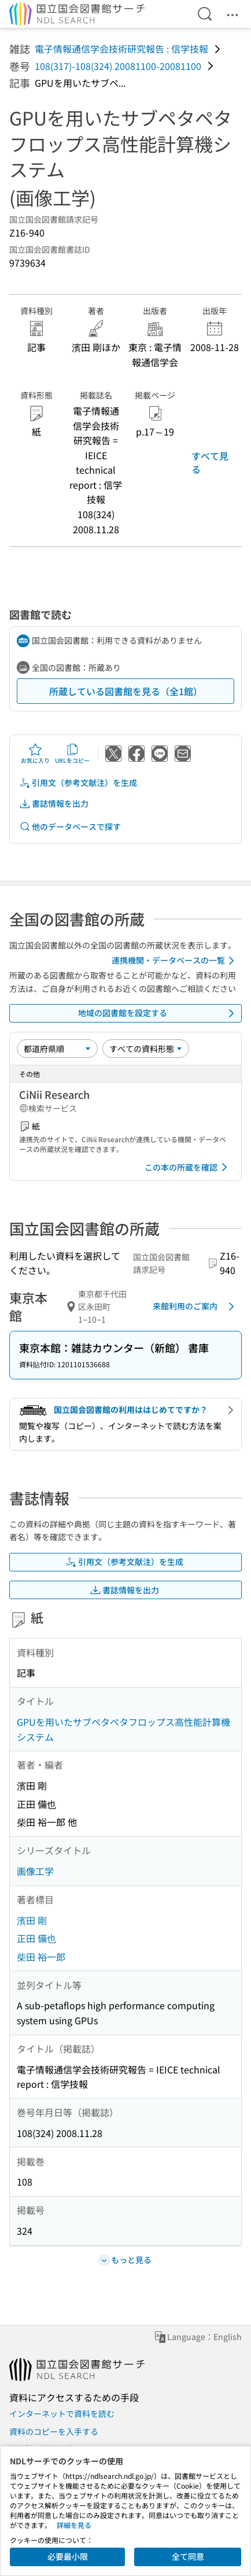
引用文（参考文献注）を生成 (78, 783)
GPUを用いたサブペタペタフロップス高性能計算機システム (123, 1729)
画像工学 (35, 1871)
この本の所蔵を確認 (188, 1167)
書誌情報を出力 (53, 804)
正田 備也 (36, 1938)
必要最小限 (67, 2556)
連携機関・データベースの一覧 (175, 961)
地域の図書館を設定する (158, 1013)
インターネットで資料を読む (62, 2413)
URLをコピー (72, 754)
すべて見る (209, 462)
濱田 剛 (32, 1920)
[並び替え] (57, 1048)
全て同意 (188, 2556)
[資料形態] (145, 1048)
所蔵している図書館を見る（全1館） (125, 691)
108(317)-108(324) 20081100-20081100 (118, 66)
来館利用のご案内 (195, 1306)
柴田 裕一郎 (41, 1957)
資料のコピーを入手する (53, 2431)
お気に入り (35, 754)
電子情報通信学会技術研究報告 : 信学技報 (121, 49)
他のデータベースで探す (70, 827)
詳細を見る (74, 2525)
